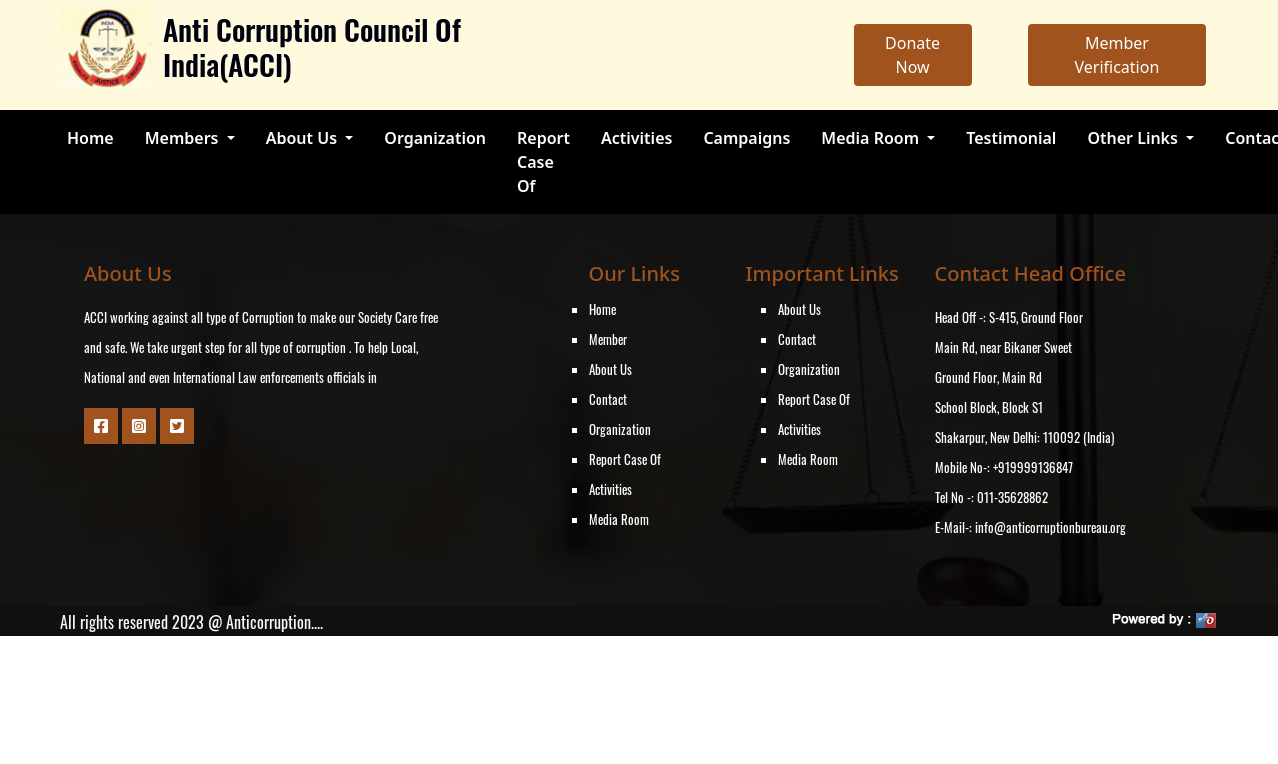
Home (90, 138)
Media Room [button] (872, 138)
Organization (435, 138)
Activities (636, 138)
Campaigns (746, 138)
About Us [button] (304, 138)
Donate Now (912, 55)
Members (184, 138)
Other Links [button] (1134, 138)
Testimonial (1011, 138)
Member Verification (1116, 55)
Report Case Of (543, 162)
